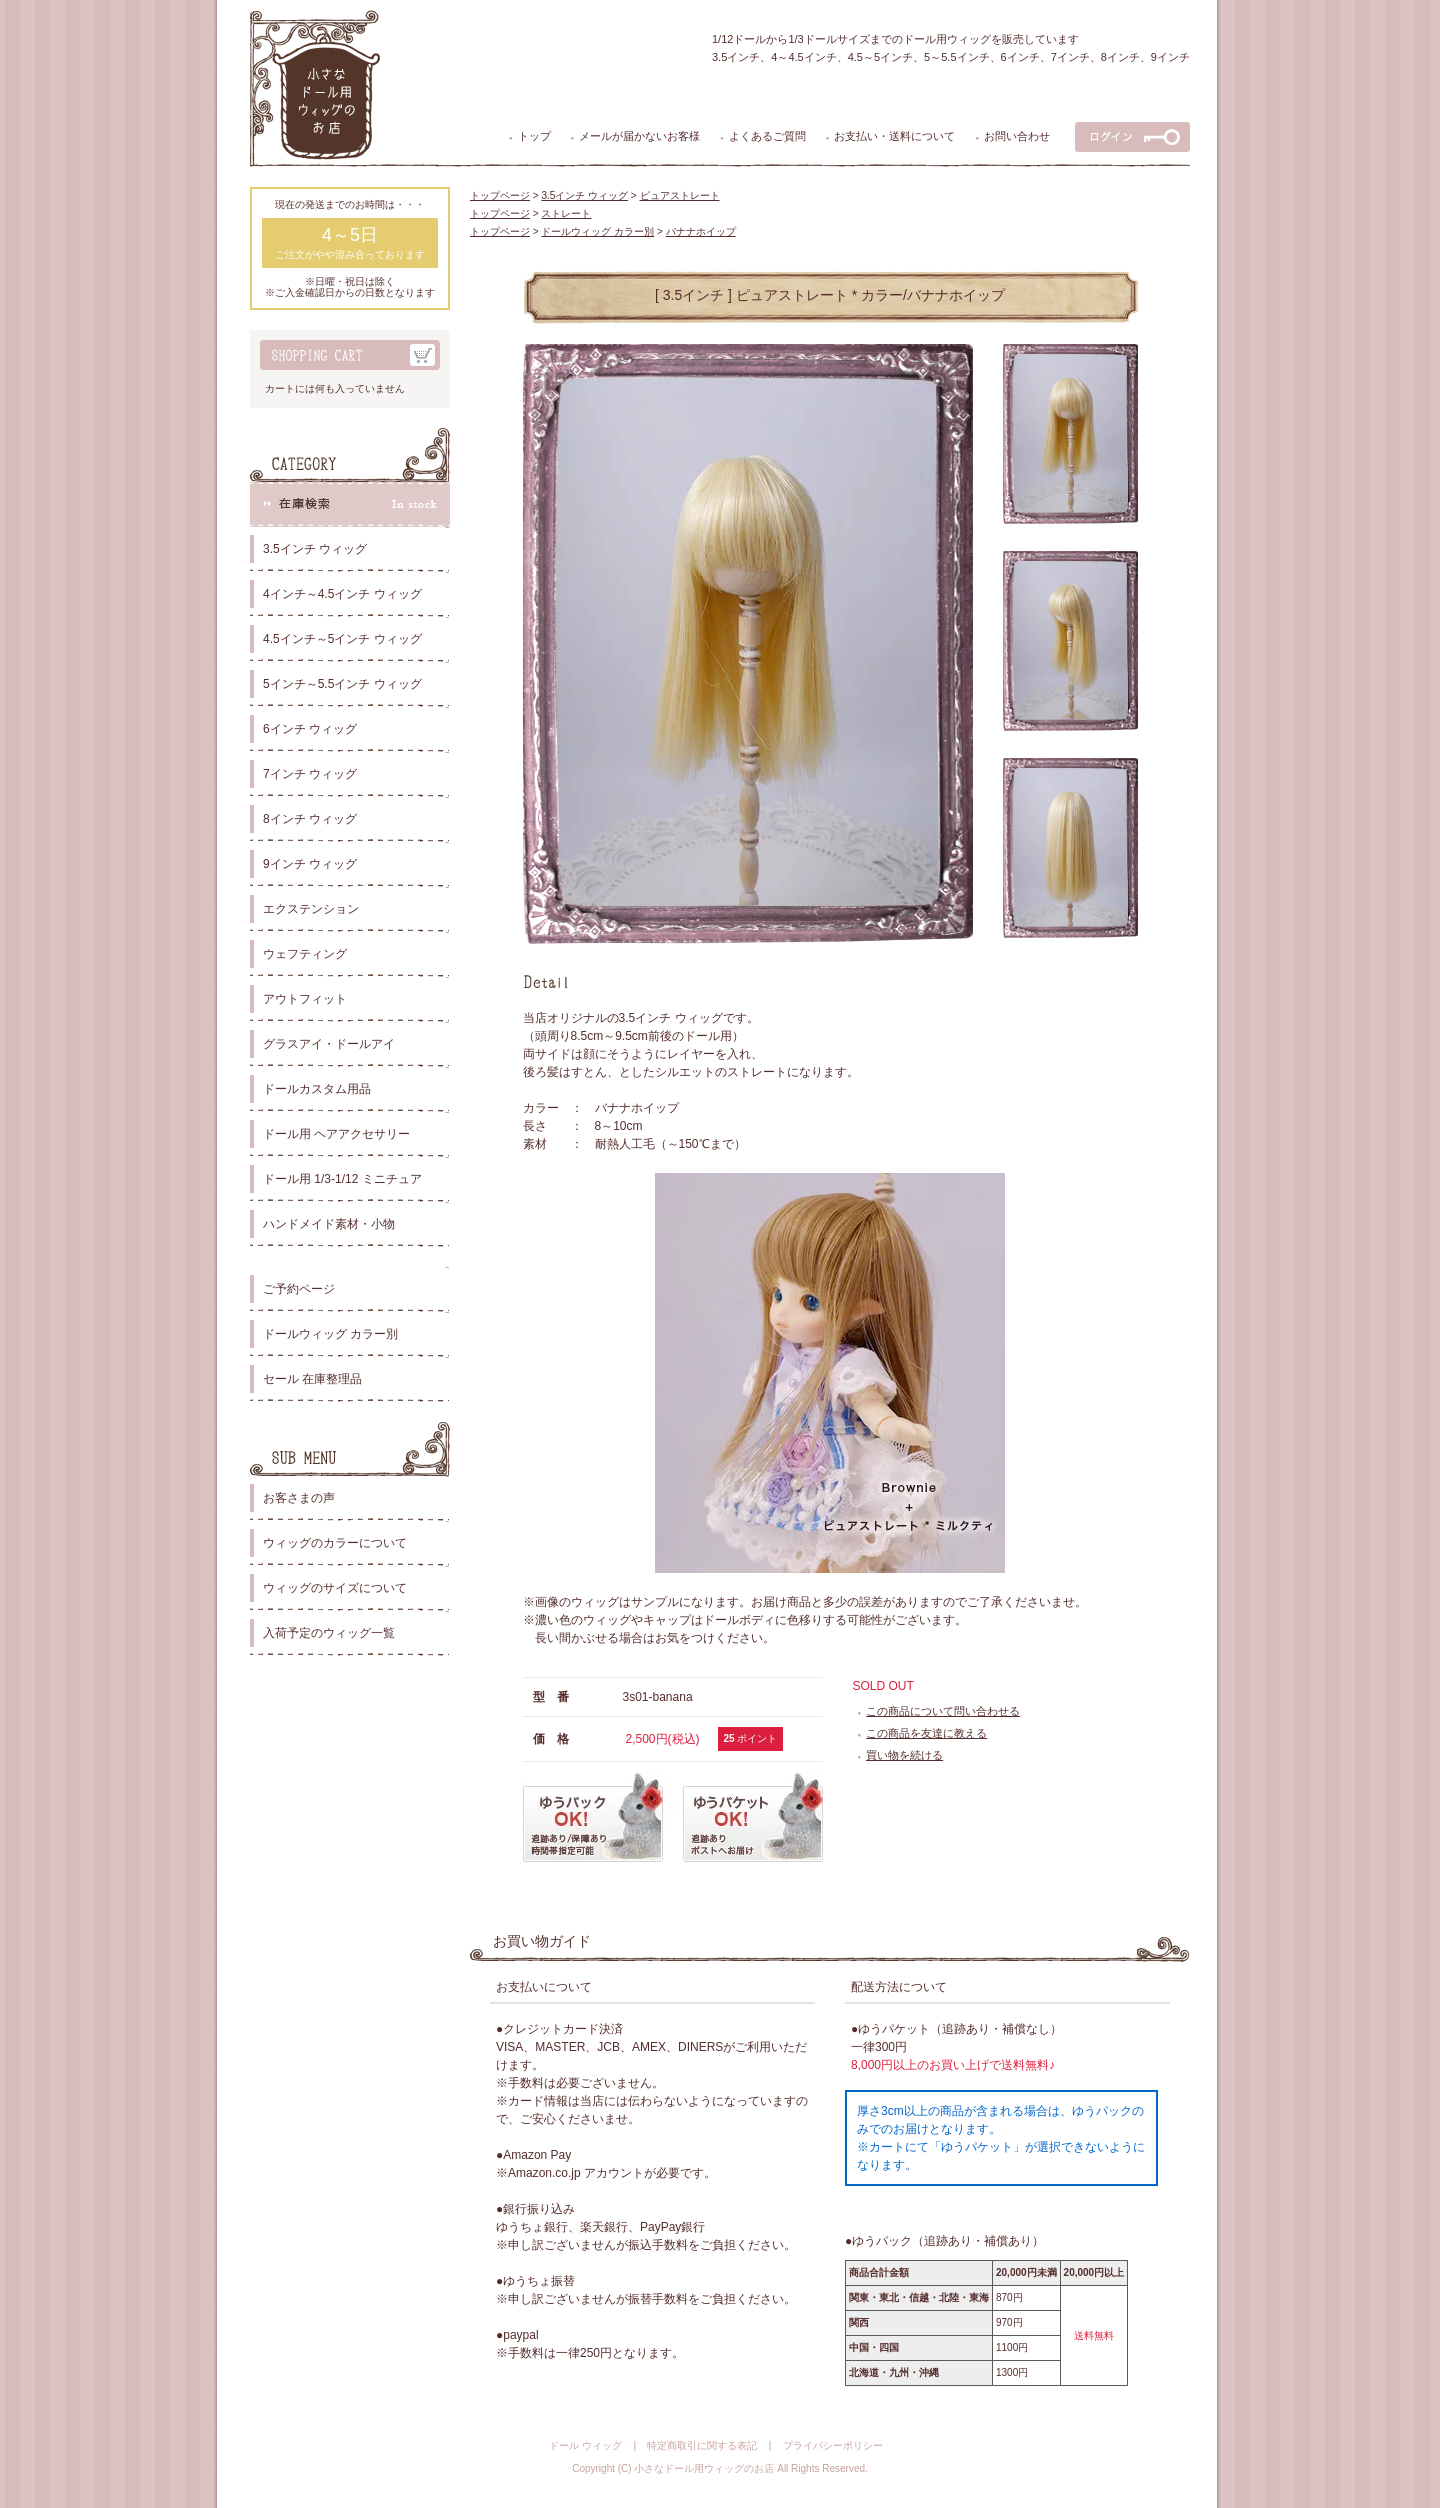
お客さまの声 (299, 1498)
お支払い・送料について (894, 136)
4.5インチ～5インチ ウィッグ (342, 639)
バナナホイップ (701, 231)
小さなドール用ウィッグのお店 (704, 2468)
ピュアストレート (680, 195)
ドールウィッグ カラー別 (330, 1334)
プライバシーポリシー (833, 2445)
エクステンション (311, 909)
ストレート (566, 213)
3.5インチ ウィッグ (315, 549)
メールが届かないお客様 (639, 136)
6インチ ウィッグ (310, 729)
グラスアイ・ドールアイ (329, 1044)
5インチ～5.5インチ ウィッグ (342, 684)
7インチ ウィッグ (310, 774)
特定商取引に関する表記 (702, 2445)
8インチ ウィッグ (310, 819)
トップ (534, 136)
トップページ (500, 195)
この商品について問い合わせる (943, 1711)
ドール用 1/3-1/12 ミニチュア (342, 1179)
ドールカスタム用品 (317, 1089)
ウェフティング (305, 954)
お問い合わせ (1017, 136)
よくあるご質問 (767, 136)
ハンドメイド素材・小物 (329, 1224)
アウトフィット (305, 999)
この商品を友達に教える (926, 1733)
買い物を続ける (904, 1755)
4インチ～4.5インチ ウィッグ (342, 594)
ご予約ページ (299, 1289)
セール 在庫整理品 (312, 1379)
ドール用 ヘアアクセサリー (336, 1134)
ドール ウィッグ (585, 2445)
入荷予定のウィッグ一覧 (329, 1633)
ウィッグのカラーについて (335, 1543)
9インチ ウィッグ (310, 864)
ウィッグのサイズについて (335, 1588)
